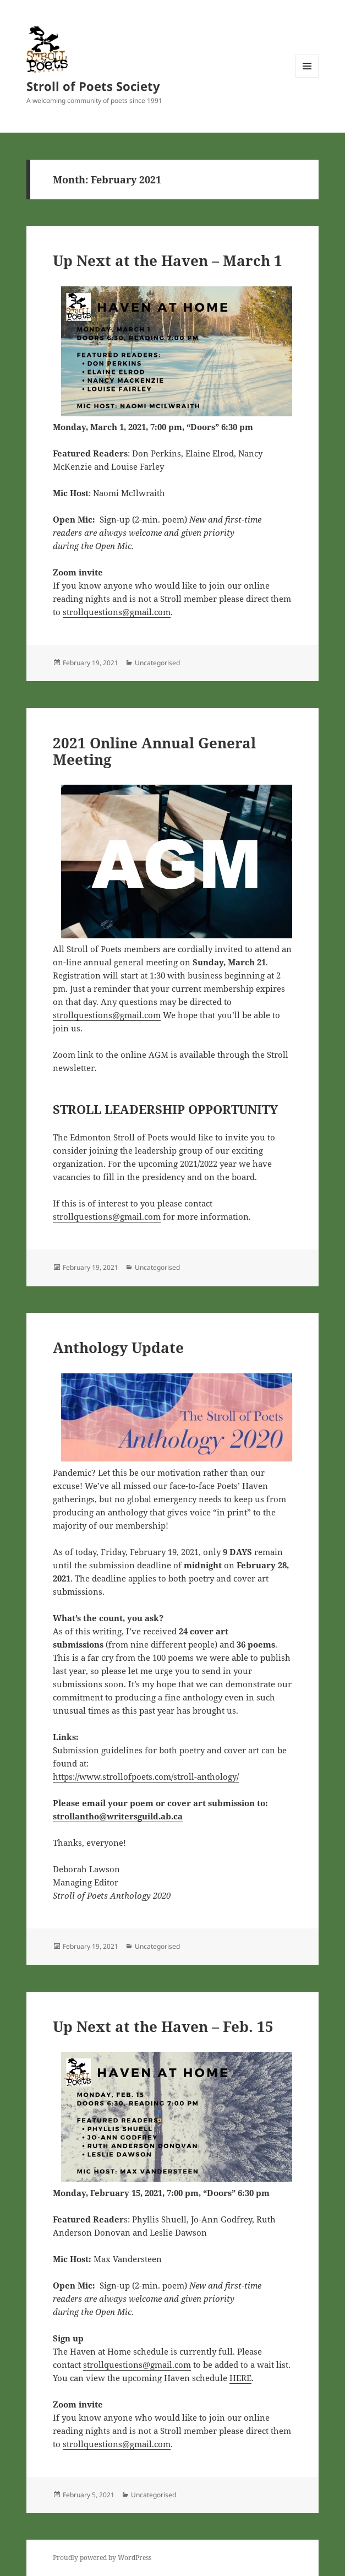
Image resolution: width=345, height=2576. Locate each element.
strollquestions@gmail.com (117, 611)
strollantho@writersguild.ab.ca (118, 1816)
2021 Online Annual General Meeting (154, 751)
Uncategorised (157, 662)
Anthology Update (118, 1347)
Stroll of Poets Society (93, 86)
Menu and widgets (307, 77)
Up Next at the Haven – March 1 (167, 260)
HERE (240, 2377)
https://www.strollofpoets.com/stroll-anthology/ (146, 1776)
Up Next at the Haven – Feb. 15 (163, 2026)
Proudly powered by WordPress (102, 2557)
